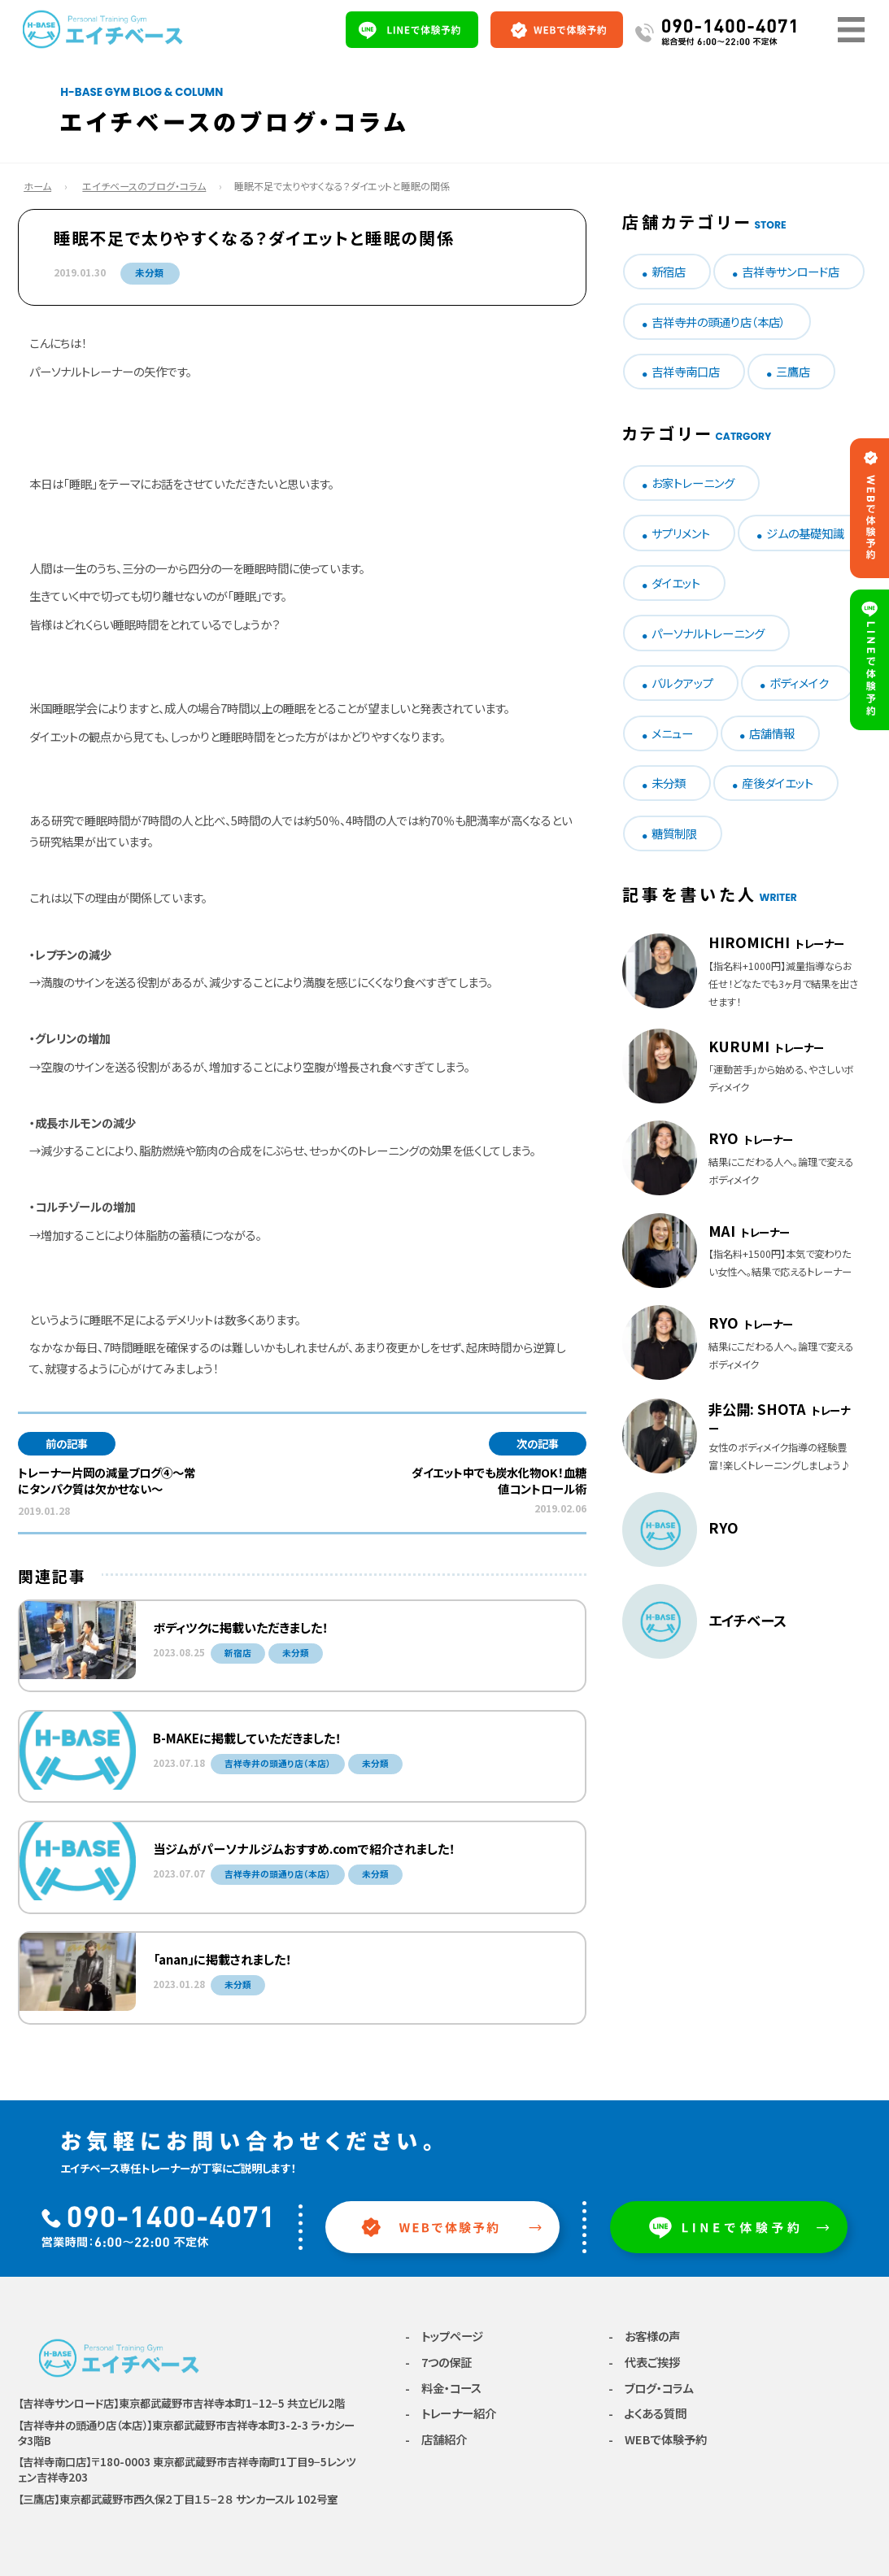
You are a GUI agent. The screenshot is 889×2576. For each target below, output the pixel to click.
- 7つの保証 (438, 2361)
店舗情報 (772, 733)
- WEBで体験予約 (657, 2439)
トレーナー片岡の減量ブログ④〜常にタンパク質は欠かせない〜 (106, 1480)
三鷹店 (793, 371)
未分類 (149, 272)
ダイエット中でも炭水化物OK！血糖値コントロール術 (499, 1480)
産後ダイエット (777, 782)
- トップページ (444, 2335)
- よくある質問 (647, 2413)
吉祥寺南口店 (685, 371)
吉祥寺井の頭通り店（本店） (718, 321)
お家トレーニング (692, 482)
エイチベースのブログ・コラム (144, 186)
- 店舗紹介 (436, 2439)
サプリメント (680, 533)
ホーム (37, 186)
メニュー (672, 733)
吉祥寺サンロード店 (790, 271)
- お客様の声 (644, 2335)
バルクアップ (682, 682)
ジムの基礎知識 (805, 533)
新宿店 (668, 271)
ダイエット (675, 582)
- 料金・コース (443, 2387)
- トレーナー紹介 (450, 2413)
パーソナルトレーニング (708, 633)
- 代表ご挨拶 (644, 2361)
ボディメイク (799, 682)
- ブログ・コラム (650, 2387)
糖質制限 (674, 833)
